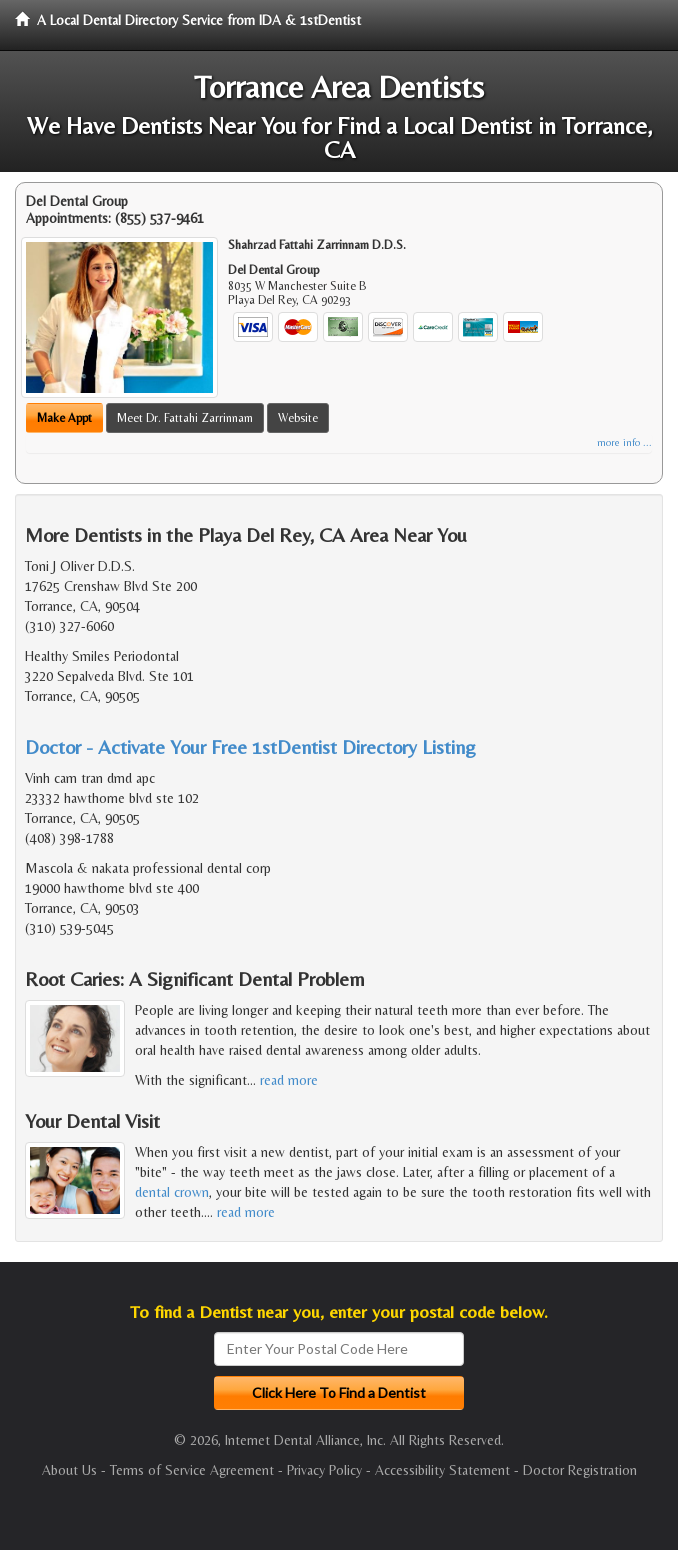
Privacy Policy (324, 1470)
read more (289, 1080)
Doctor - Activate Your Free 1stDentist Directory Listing (250, 746)
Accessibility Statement (442, 1470)
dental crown (172, 1192)
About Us (69, 1470)
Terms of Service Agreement (192, 1470)
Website (298, 418)
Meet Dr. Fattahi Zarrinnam (185, 418)
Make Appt (64, 418)
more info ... (624, 442)
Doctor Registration (580, 1470)
